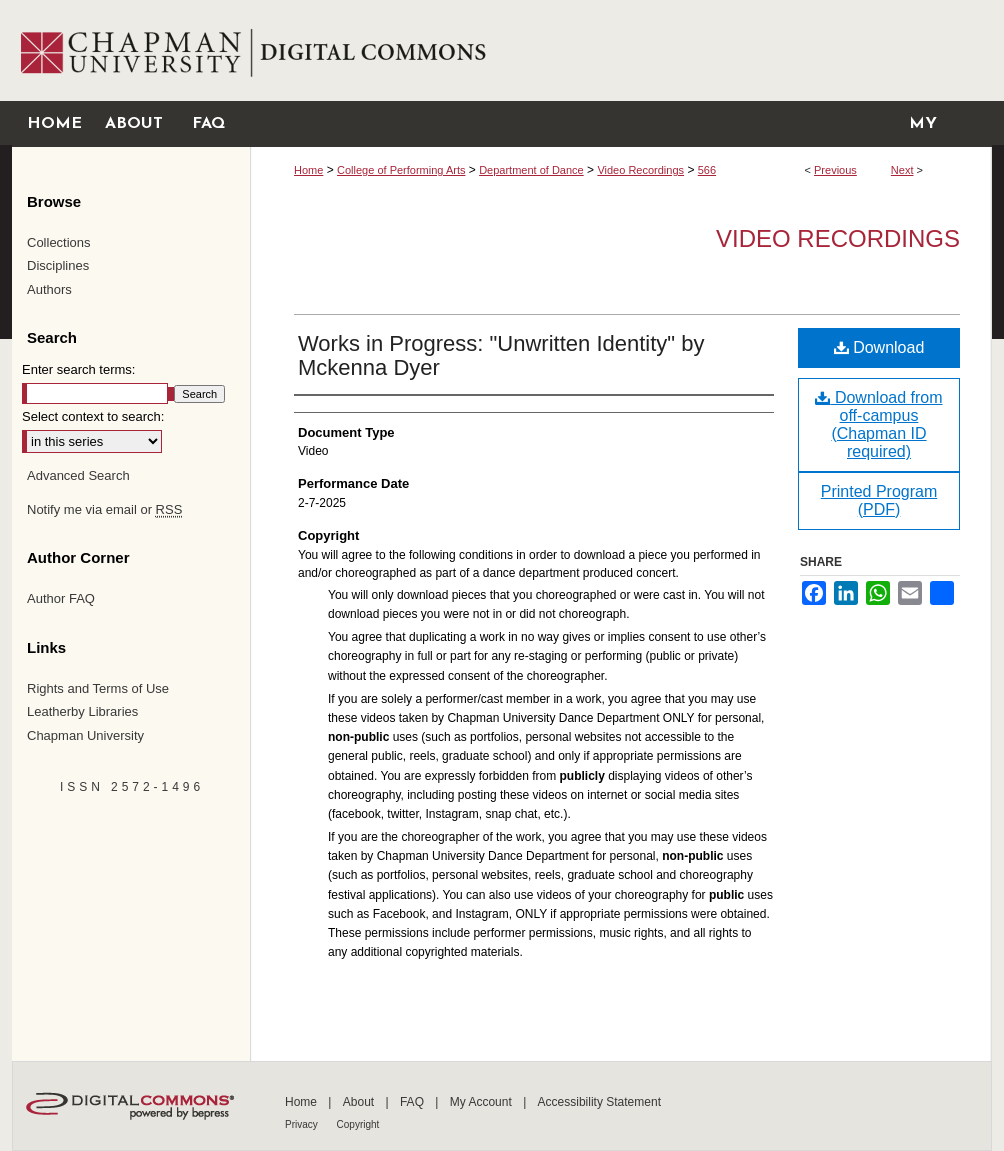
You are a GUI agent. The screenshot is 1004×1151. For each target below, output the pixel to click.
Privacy (303, 1124)
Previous (835, 170)
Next (902, 170)
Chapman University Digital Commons (620, 50)
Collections (59, 242)
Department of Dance (531, 170)
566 (707, 170)
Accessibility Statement (599, 1102)
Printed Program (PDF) (879, 500)
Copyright (358, 1124)
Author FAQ (61, 598)
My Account (482, 1102)
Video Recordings (640, 170)
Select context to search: (93, 416)
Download (879, 347)
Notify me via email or (104, 510)
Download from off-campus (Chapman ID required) (878, 424)
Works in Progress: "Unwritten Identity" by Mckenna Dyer (501, 355)
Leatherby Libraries (82, 711)
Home (308, 170)
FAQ (413, 1102)
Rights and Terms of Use (98, 688)
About (360, 1102)
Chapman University (85, 735)
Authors (49, 289)
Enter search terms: (78, 369)
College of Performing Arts (401, 170)
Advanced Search (78, 475)
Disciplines (58, 265)
